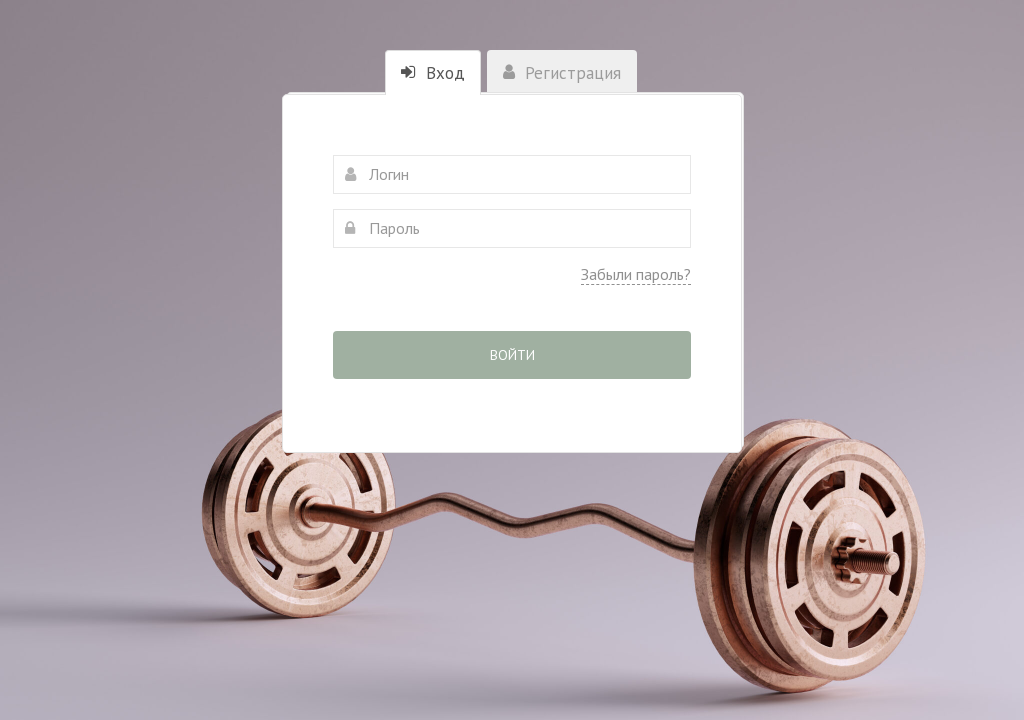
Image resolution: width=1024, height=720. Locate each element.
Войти (512, 355)
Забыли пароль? (636, 274)
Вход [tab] (433, 73)
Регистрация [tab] (562, 73)
